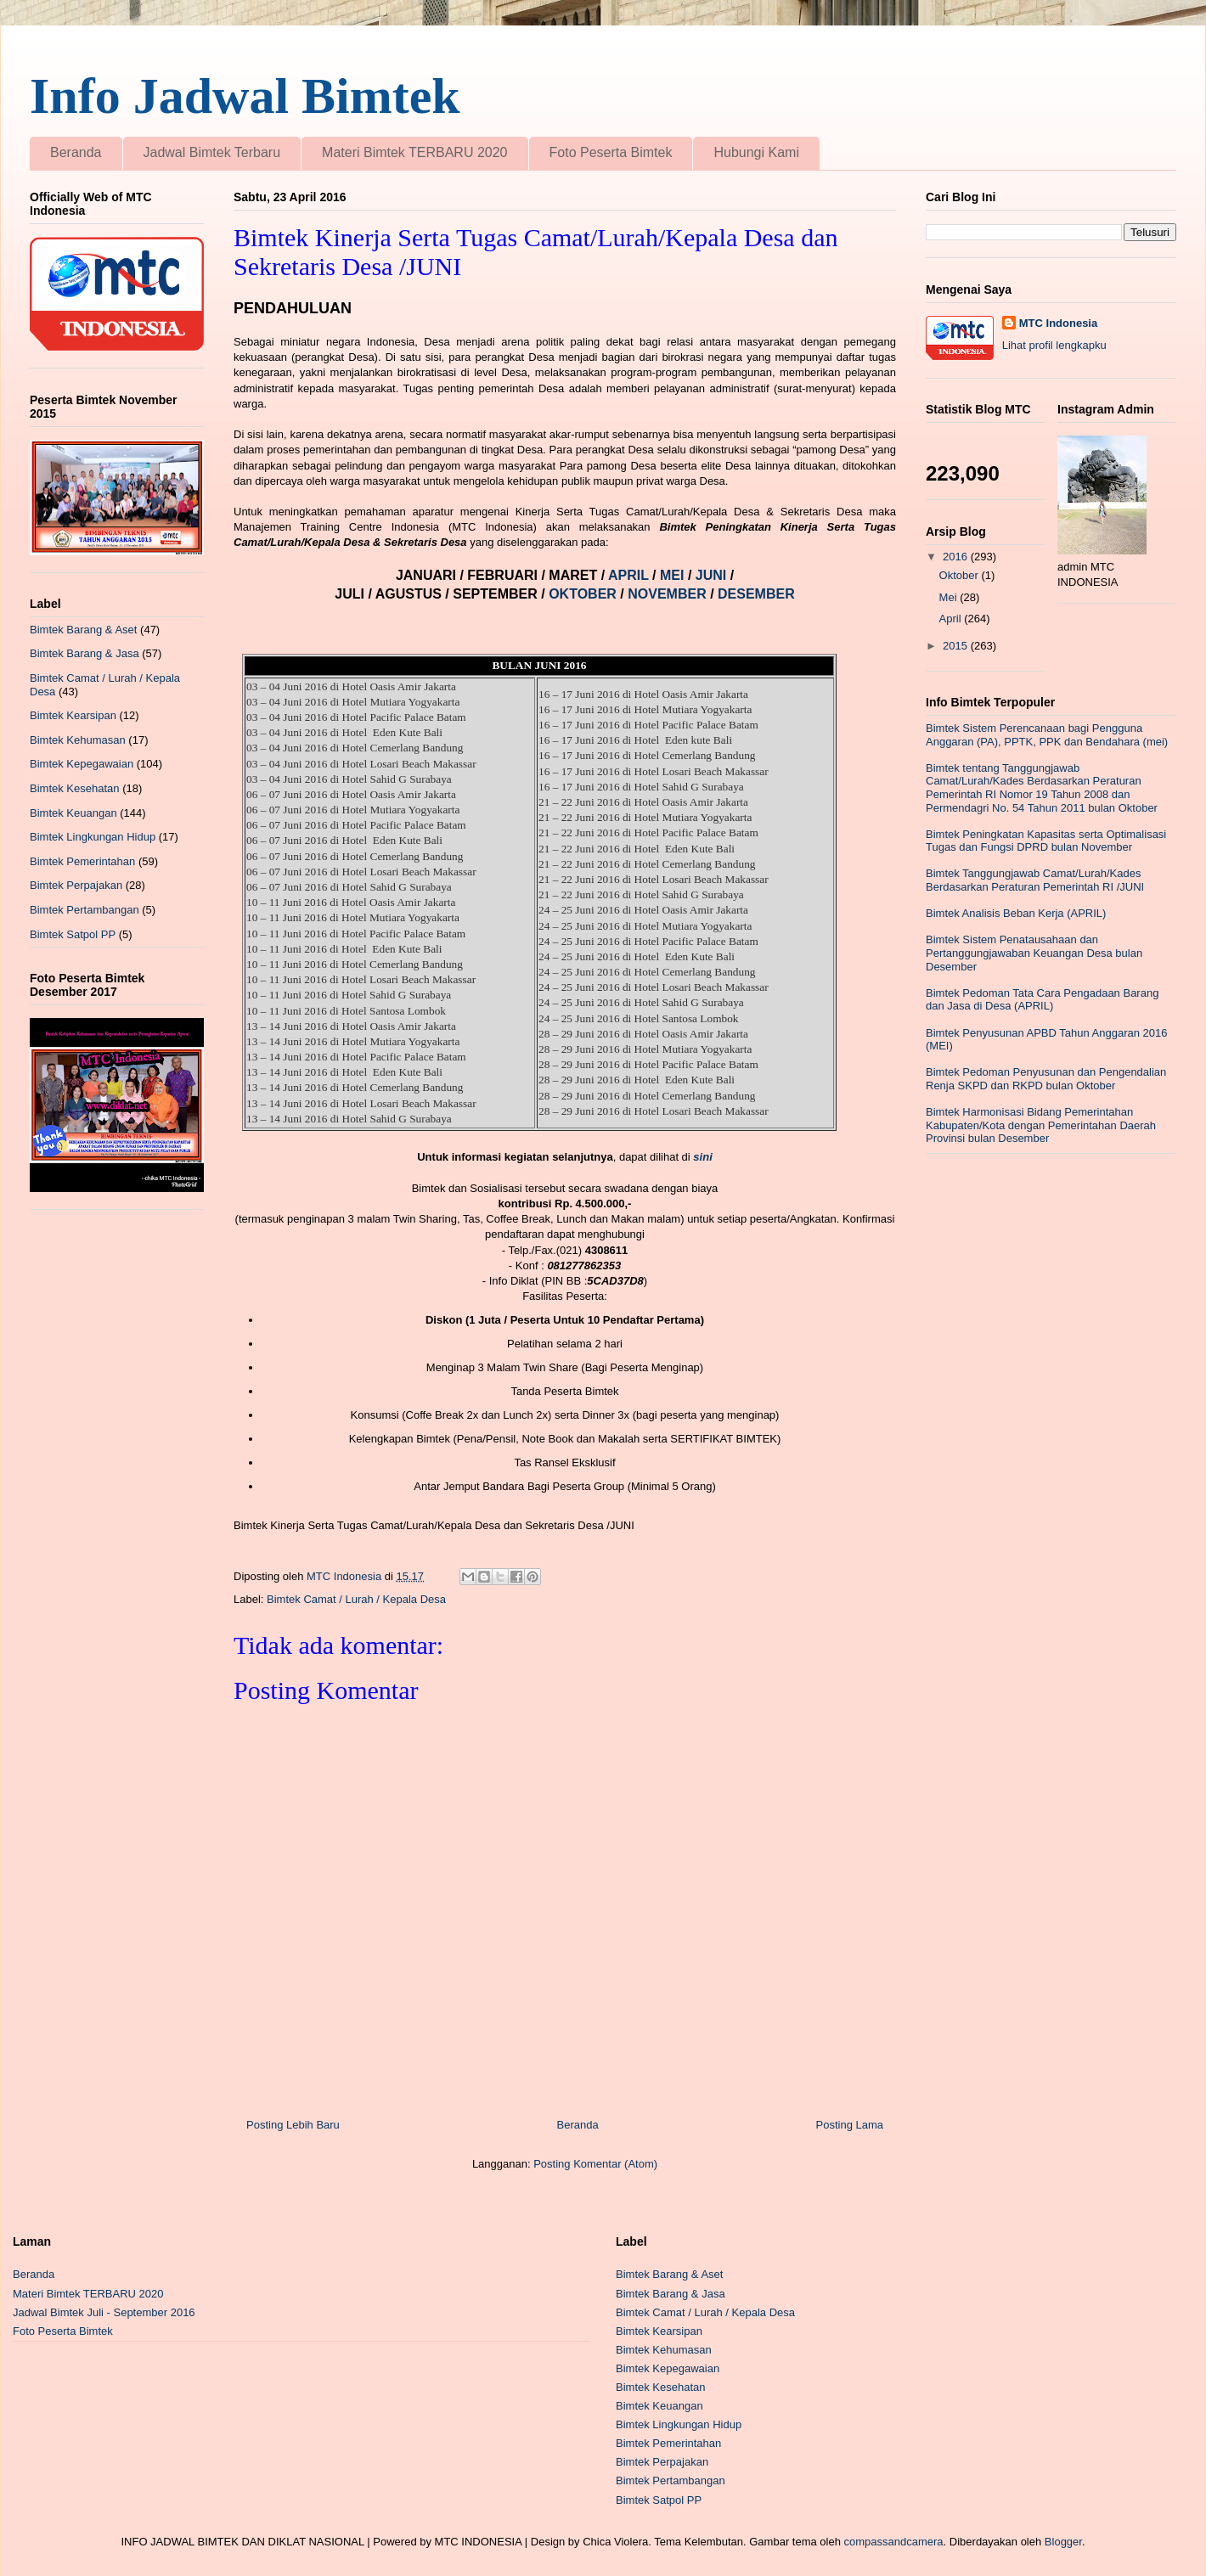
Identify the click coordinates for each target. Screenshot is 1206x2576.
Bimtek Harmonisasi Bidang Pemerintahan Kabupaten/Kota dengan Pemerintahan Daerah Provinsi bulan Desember (1041, 1125)
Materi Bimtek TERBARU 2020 (414, 152)
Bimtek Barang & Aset (83, 629)
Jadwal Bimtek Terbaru (212, 152)
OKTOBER (583, 594)
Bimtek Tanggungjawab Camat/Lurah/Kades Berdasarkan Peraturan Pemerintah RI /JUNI (1035, 880)
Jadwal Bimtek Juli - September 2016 (104, 2312)
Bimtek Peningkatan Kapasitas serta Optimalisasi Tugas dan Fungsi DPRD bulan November (1046, 841)
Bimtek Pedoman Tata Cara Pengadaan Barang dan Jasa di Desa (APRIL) (1042, 1000)
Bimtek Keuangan (73, 813)
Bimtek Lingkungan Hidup (92, 836)
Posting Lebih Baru (293, 2124)
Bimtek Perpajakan (76, 885)
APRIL (630, 575)
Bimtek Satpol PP (73, 934)
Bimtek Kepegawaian (81, 763)
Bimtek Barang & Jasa (84, 653)
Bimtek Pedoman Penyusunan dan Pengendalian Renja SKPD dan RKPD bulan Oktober (1046, 1079)
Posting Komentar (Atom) (595, 2163)
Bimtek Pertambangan (84, 909)
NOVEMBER (667, 594)
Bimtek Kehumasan (78, 740)
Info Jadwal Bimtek (245, 96)
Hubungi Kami (756, 152)
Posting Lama (850, 2124)
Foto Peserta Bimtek (611, 152)
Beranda (76, 152)
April (952, 618)
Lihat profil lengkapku (1054, 345)
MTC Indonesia (1058, 323)
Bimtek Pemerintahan (82, 861)
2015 (957, 645)
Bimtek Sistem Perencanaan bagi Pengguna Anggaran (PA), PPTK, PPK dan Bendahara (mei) (1047, 735)
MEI (674, 575)
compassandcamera (894, 2541)
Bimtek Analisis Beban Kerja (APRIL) (1016, 913)
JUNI (711, 575)
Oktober (960, 575)
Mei (950, 597)
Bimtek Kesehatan (75, 788)
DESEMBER (756, 594)
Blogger (1063, 2541)
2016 (957, 556)
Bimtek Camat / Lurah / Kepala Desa (356, 1599)
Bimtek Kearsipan (73, 715)
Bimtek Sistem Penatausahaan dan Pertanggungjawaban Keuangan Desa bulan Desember (1034, 952)
